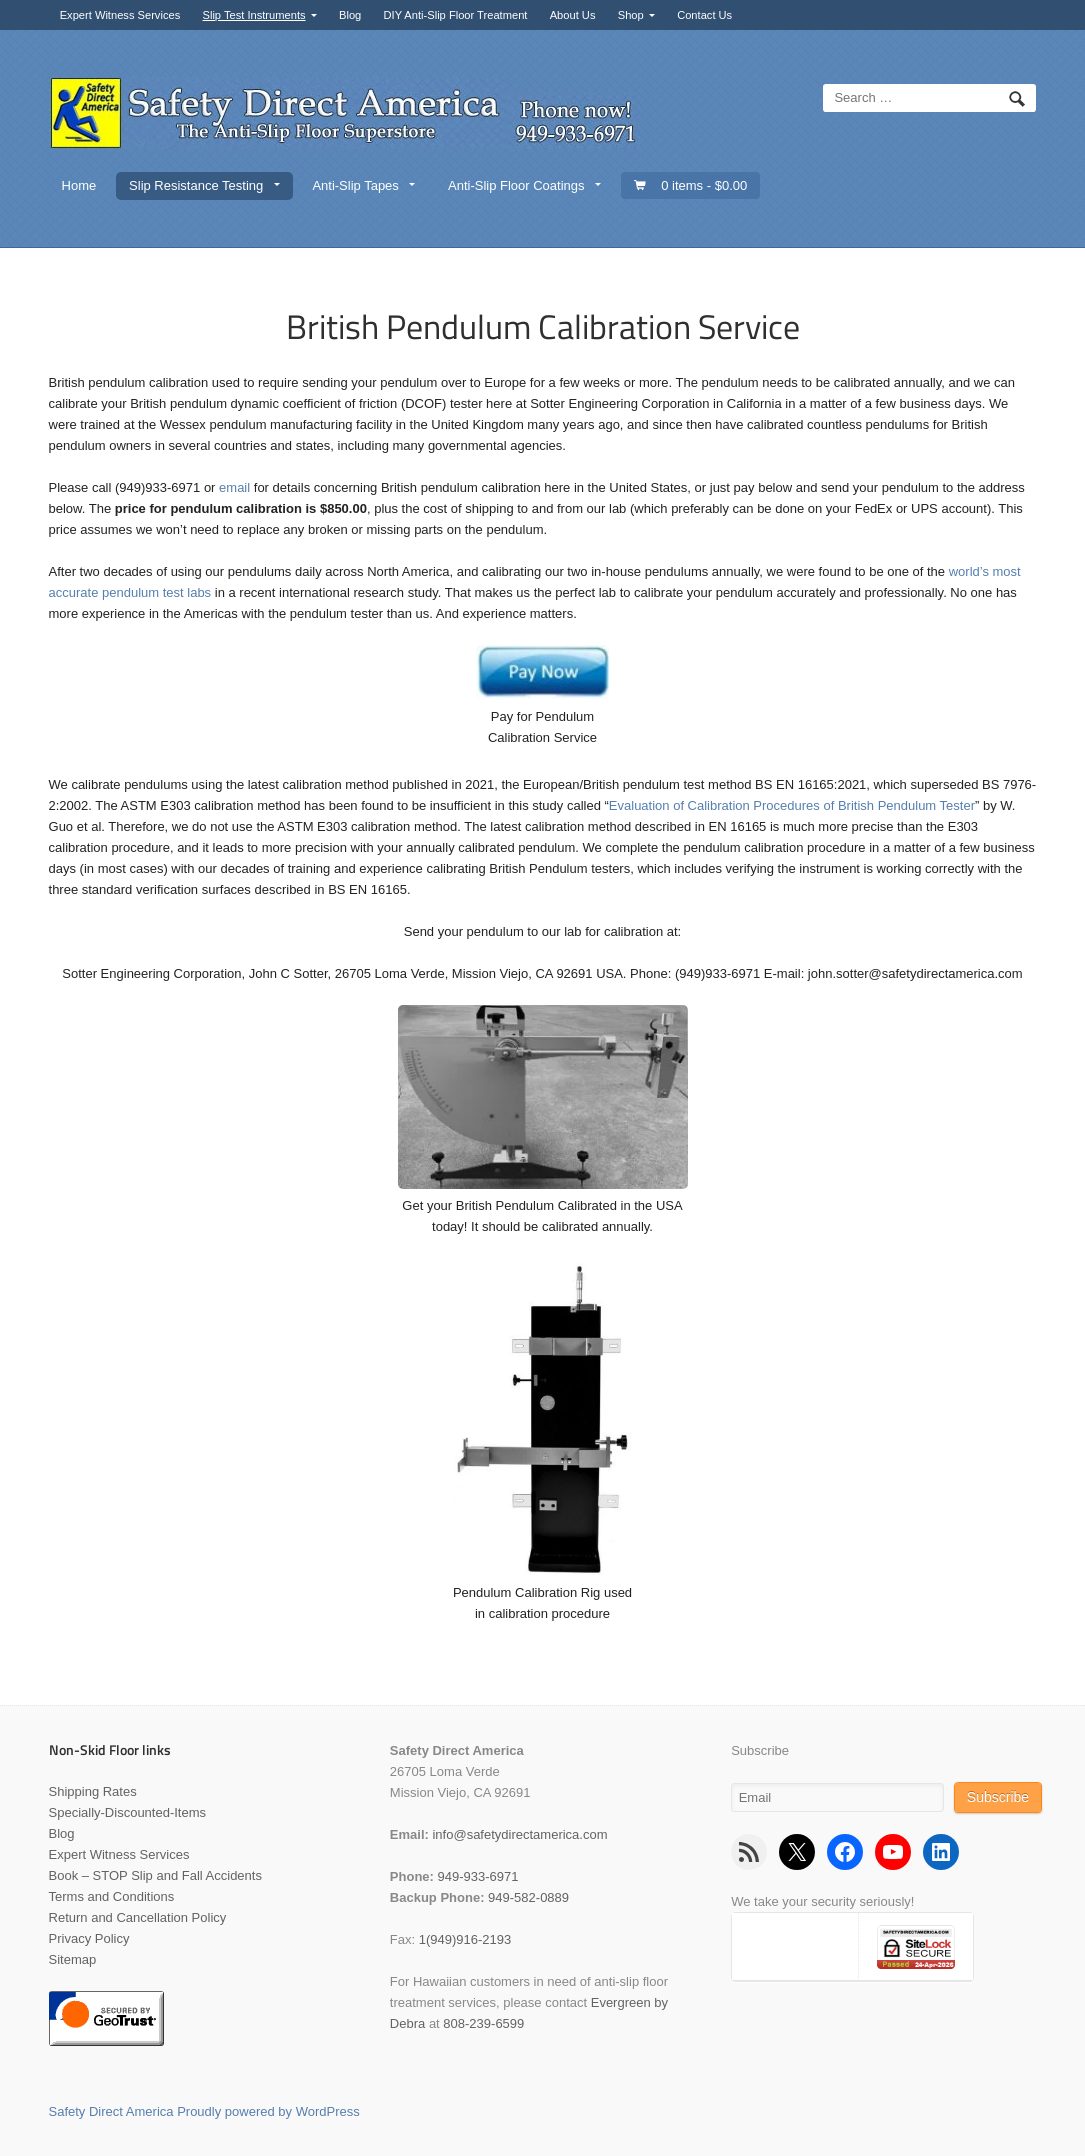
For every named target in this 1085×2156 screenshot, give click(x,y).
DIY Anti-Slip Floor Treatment (456, 15)
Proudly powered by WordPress (268, 2111)
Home (79, 185)
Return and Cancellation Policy (138, 1917)
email (234, 487)
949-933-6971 (478, 1876)
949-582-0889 (528, 1897)
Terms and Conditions (112, 1896)
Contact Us (704, 15)
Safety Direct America (111, 2111)
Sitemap (73, 1959)
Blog (350, 15)
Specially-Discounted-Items (128, 1812)
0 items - (704, 185)
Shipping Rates (93, 1791)
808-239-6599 (483, 2023)
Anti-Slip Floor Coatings (516, 185)
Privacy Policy (89, 1938)
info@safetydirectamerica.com (519, 1834)
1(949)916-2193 (465, 1939)
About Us (573, 15)
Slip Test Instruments (254, 15)
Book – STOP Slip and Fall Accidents (155, 1875)
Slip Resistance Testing (196, 185)
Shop (631, 15)
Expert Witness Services (120, 15)
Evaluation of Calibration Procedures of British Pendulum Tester (792, 805)
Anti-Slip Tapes (355, 185)
